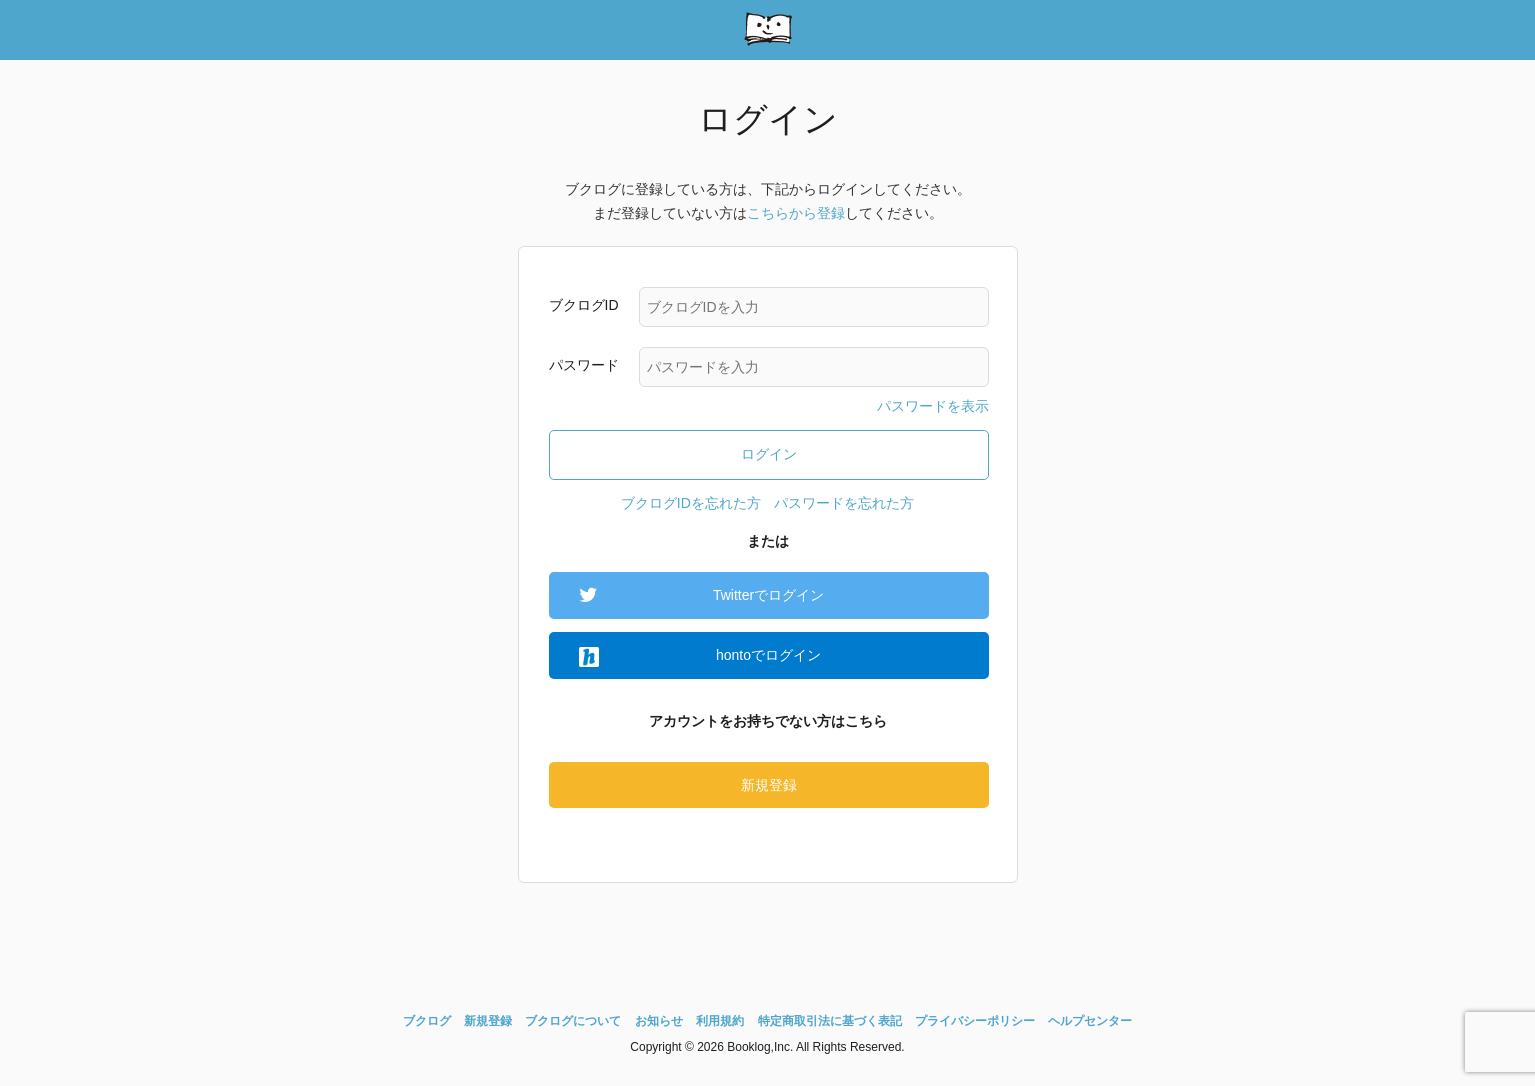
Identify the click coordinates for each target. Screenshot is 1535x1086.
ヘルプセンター (1090, 1021)
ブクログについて (573, 1021)
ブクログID (584, 305)
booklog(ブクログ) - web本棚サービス (768, 30)
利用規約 (720, 1021)
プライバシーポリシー (975, 1021)
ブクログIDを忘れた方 (691, 503)
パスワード (584, 365)
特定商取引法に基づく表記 (830, 1021)
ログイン (769, 454)
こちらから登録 (796, 213)
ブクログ (427, 1021)
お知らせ (659, 1021)
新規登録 (769, 785)
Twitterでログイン (768, 595)
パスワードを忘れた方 (844, 503)
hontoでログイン (768, 655)
